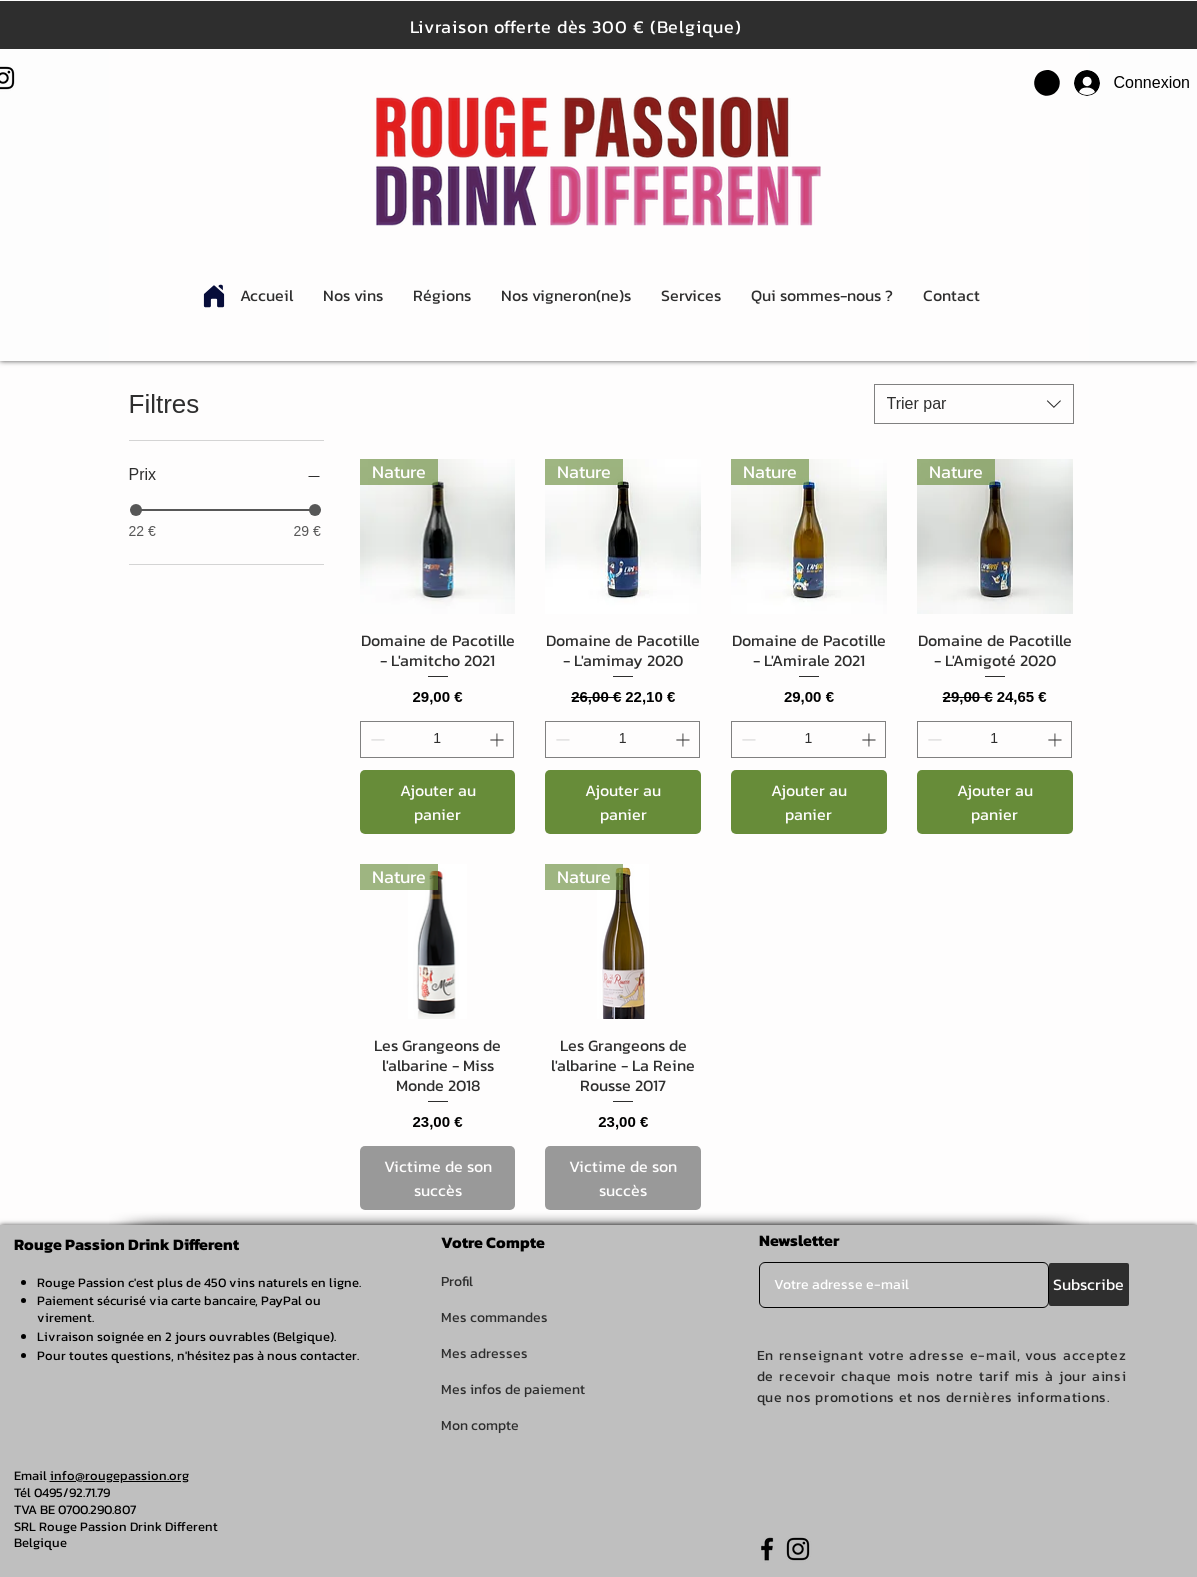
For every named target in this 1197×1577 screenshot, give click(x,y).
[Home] (214, 296)
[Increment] (498, 739)
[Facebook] (767, 1549)
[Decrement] (375, 739)
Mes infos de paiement (513, 1389)
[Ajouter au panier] (438, 802)
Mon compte (480, 1425)
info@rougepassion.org (119, 1475)
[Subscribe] (1089, 1284)
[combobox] (974, 404)
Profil (457, 1281)
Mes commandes (494, 1317)
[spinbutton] (437, 739)
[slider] (136, 510)
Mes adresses (484, 1353)
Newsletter (799, 1240)
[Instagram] (798, 1549)
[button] (1047, 83)
